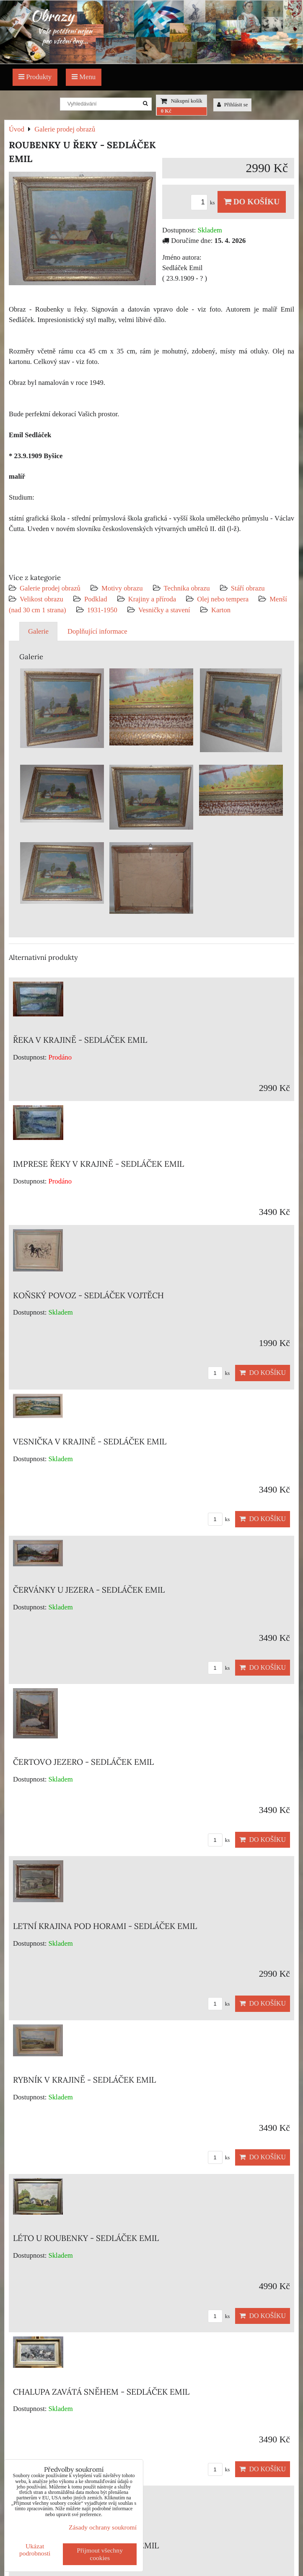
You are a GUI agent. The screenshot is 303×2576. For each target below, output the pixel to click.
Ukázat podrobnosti (35, 2549)
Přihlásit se (232, 105)
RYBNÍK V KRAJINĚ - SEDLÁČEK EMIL (84, 2080)
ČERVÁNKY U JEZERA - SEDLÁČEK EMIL (89, 1590)
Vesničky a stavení (165, 610)
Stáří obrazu (248, 588)
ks (204, 203)
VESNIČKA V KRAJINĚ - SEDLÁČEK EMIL (89, 1441)
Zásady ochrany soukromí (103, 2527)
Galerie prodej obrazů (50, 588)
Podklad (95, 599)
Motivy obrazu (121, 588)
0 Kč (166, 111)
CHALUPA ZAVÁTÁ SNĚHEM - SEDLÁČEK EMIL (101, 2392)
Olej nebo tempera (223, 599)
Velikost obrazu (41, 599)
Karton (220, 610)
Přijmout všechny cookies (100, 2554)
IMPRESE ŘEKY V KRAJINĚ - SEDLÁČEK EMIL (98, 1164)
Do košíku (252, 201)
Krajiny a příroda (152, 599)
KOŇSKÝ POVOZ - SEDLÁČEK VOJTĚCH (88, 1295)
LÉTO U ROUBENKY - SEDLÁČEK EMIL (86, 2238)
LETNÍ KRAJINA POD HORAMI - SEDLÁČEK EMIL (105, 1926)
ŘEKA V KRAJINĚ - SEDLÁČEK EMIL (80, 1040)
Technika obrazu (187, 588)
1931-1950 (102, 610)
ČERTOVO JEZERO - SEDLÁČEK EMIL (83, 1762)
